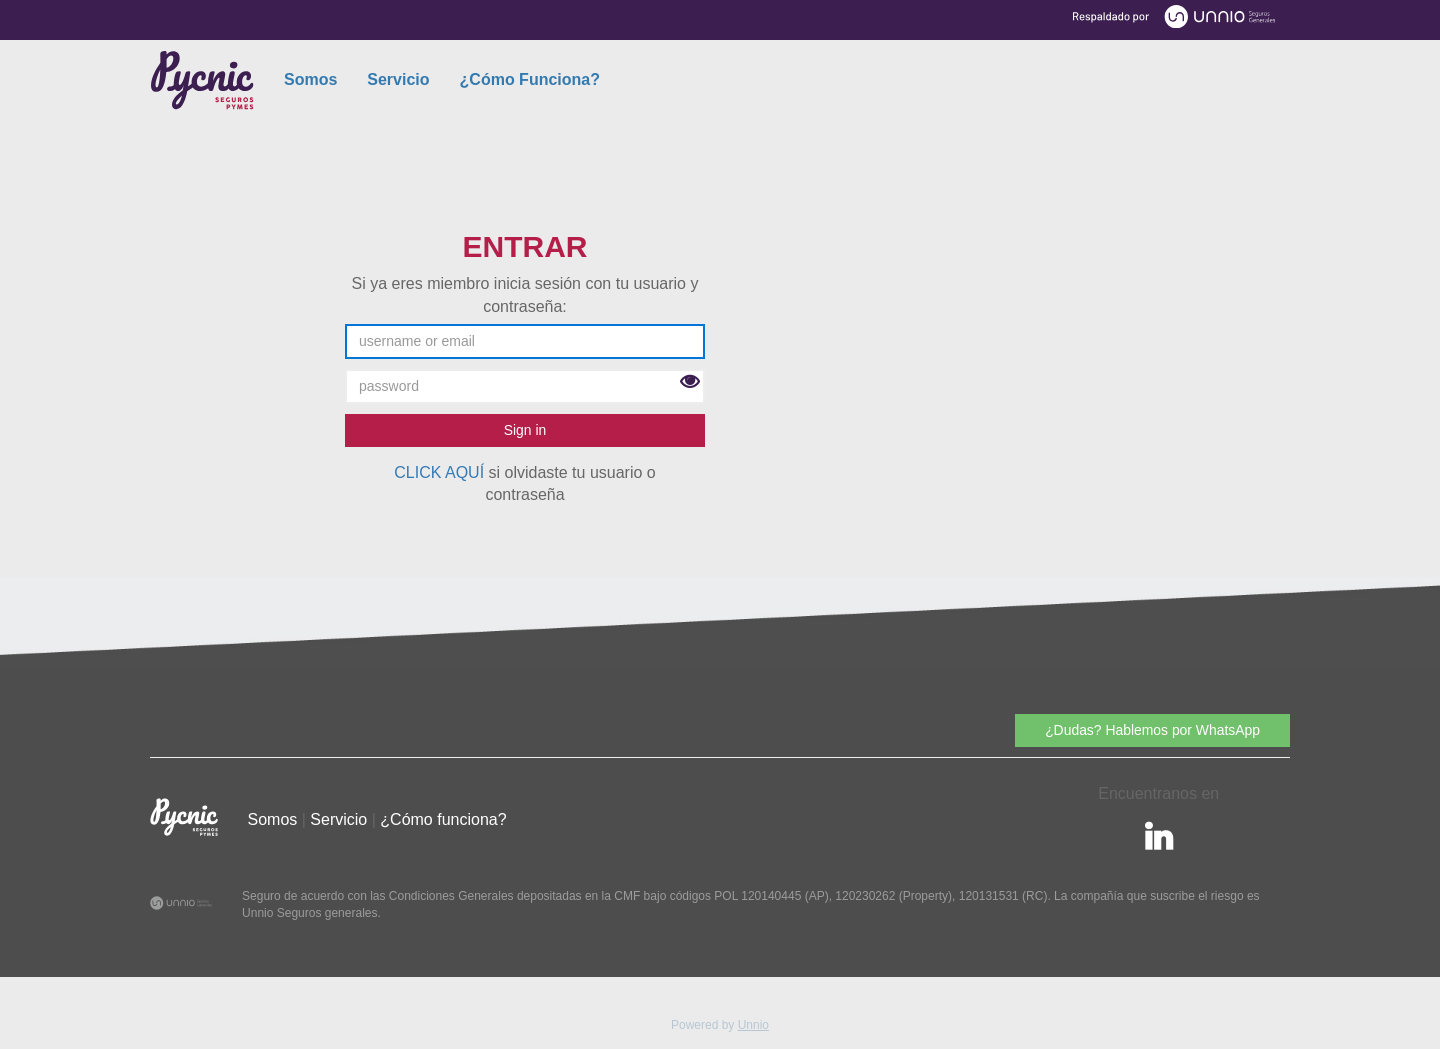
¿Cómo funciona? (443, 819)
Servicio (398, 79)
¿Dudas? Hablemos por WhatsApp (1152, 730)
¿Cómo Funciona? (530, 79)
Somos (310, 79)
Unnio (753, 1025)
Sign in (525, 430)
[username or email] (525, 341)
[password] (525, 386)
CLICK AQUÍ (439, 472)
